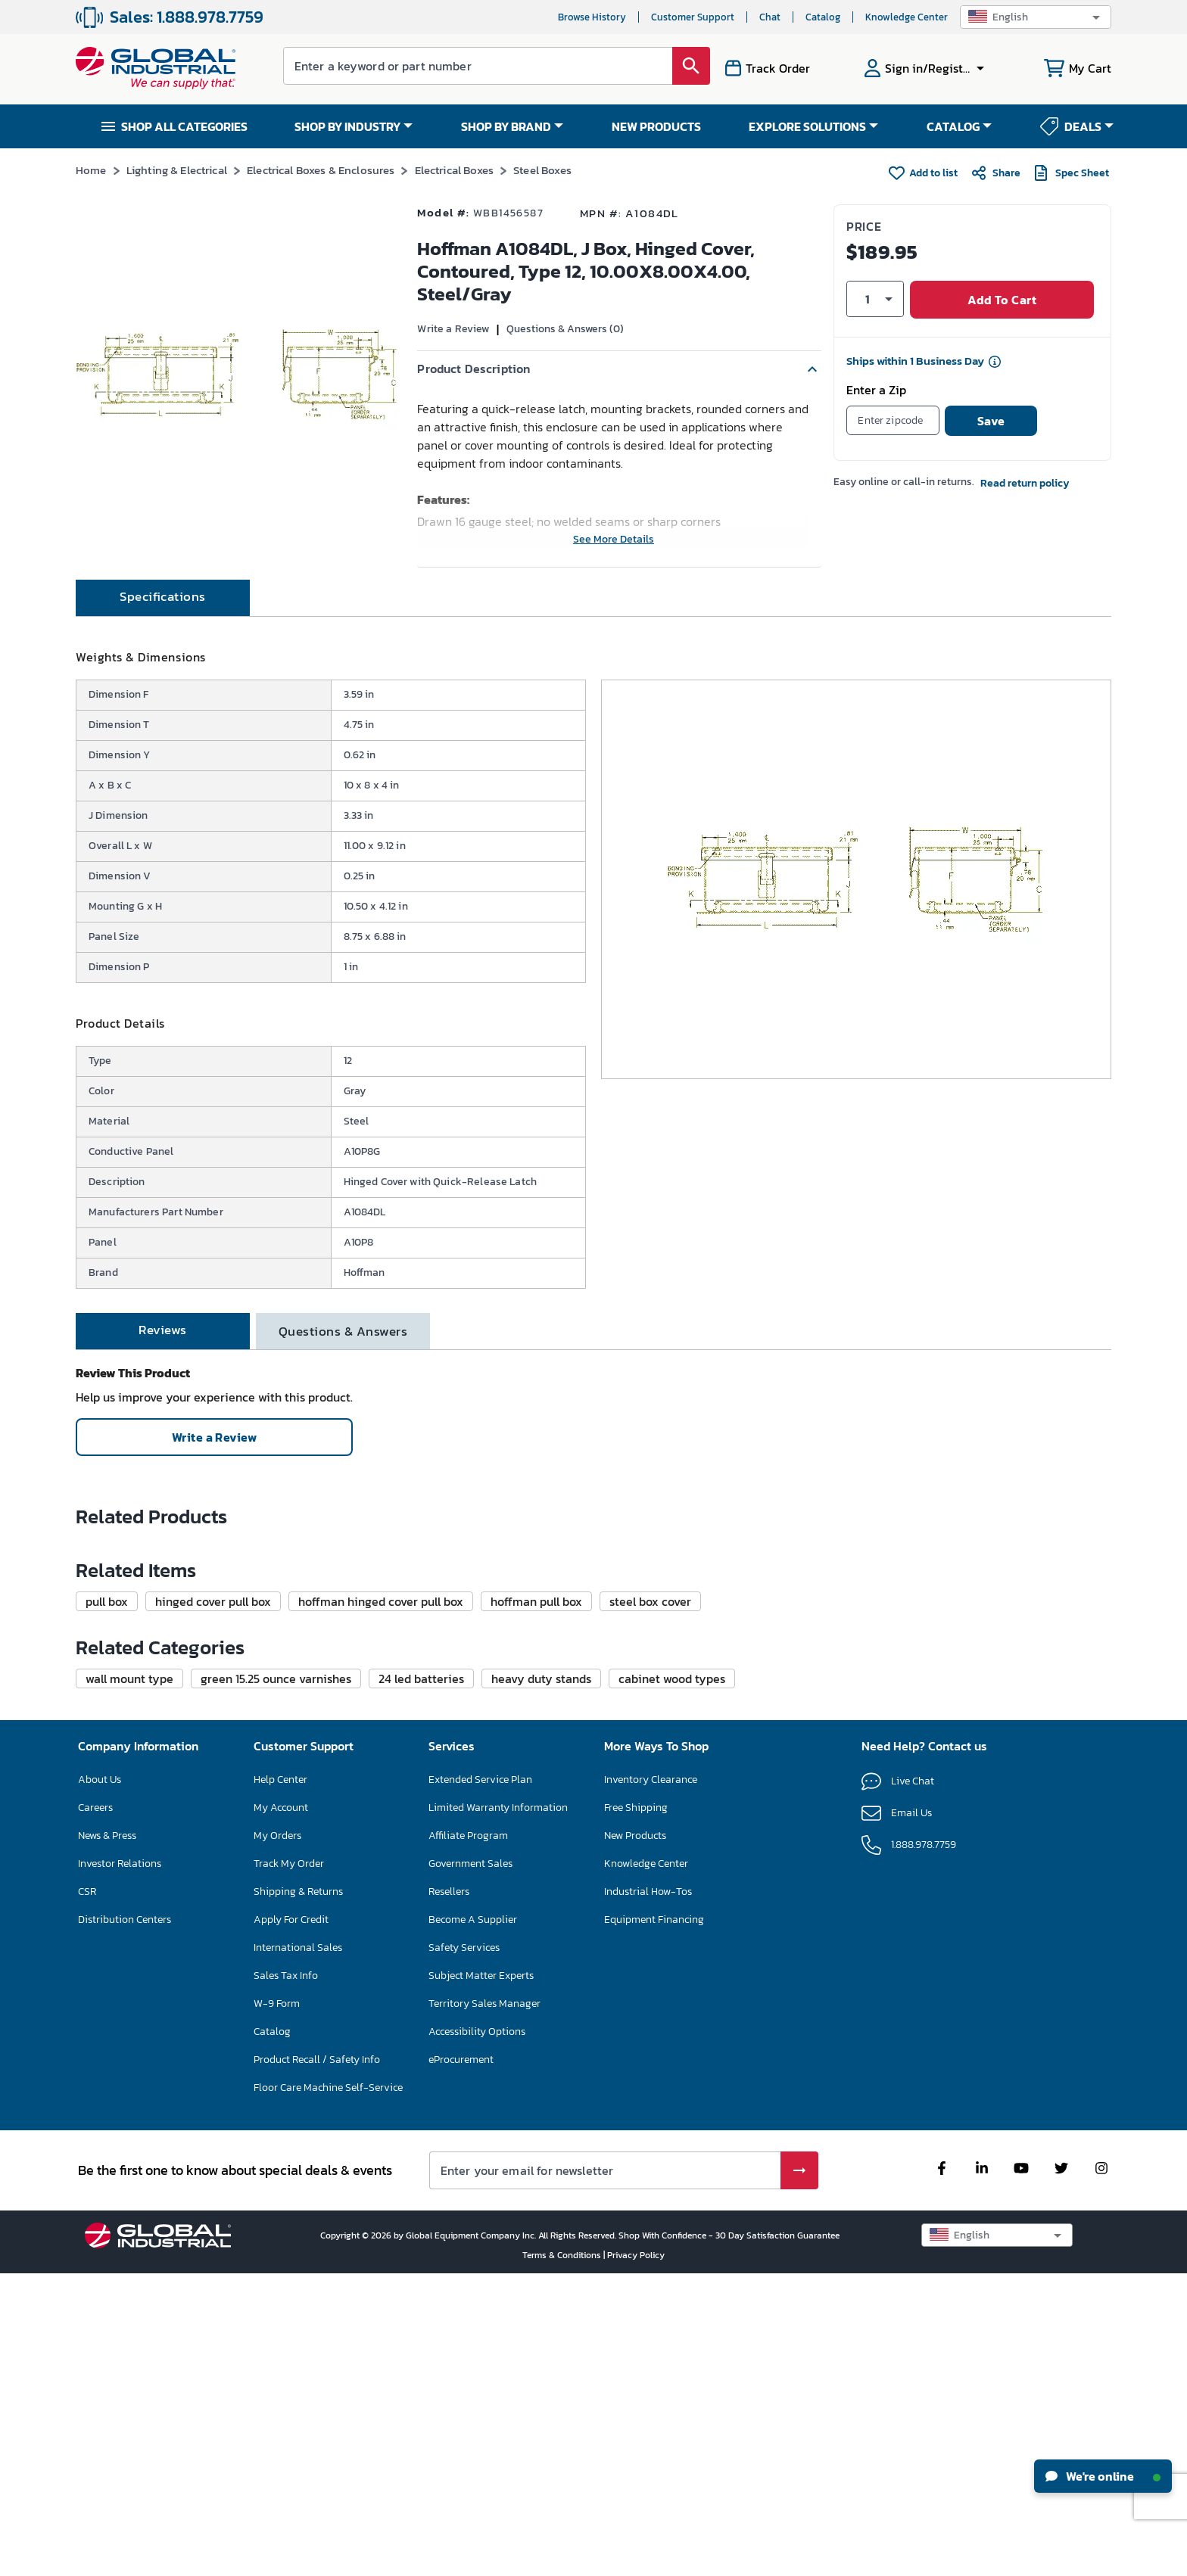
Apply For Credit (291, 2221)
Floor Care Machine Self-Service (328, 2389)
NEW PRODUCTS (656, 126)
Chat (769, 17)
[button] (1036, 17)
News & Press (107, 2137)
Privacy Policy (636, 2557)
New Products (635, 2137)
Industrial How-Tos (648, 2193)
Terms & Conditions (562, 2557)
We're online (1103, 2476)
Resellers (448, 2193)
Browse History (592, 17)
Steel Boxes (542, 170)
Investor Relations (119, 2165)
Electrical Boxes (454, 170)
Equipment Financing (654, 2221)
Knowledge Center (906, 17)
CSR (87, 2193)
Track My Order (289, 2165)
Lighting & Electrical (176, 170)
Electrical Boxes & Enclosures (320, 170)
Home (91, 170)
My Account (281, 2109)
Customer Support (692, 17)
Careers (95, 2109)
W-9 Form (277, 2305)
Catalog (822, 17)
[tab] (163, 637)
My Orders (277, 2137)
